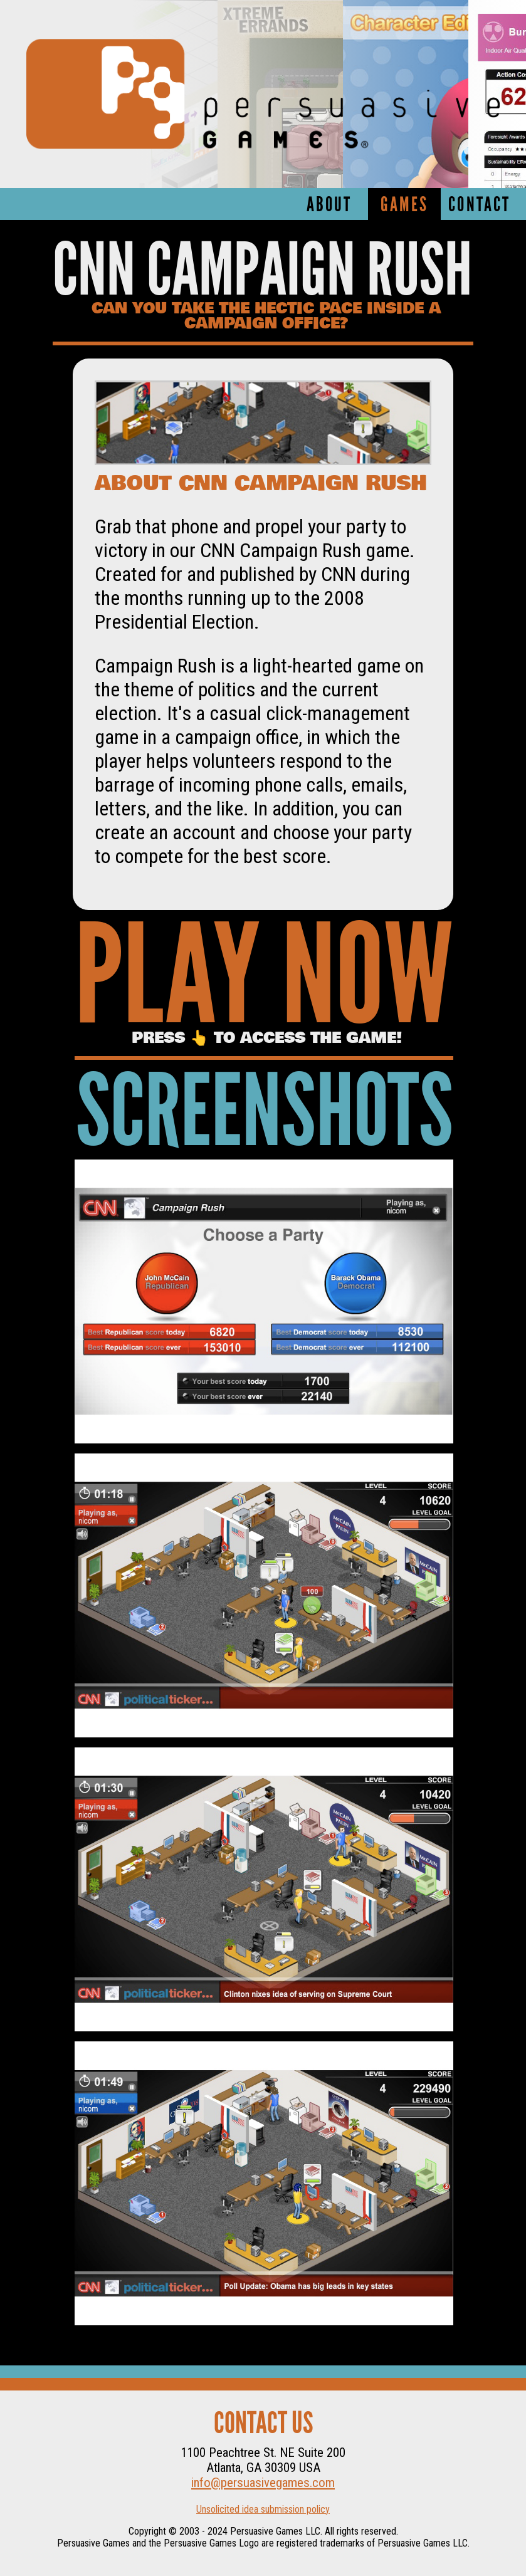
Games (404, 206)
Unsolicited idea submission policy (263, 2509)
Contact (479, 206)
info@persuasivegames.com (263, 2482)
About (329, 206)
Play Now (264, 984)
